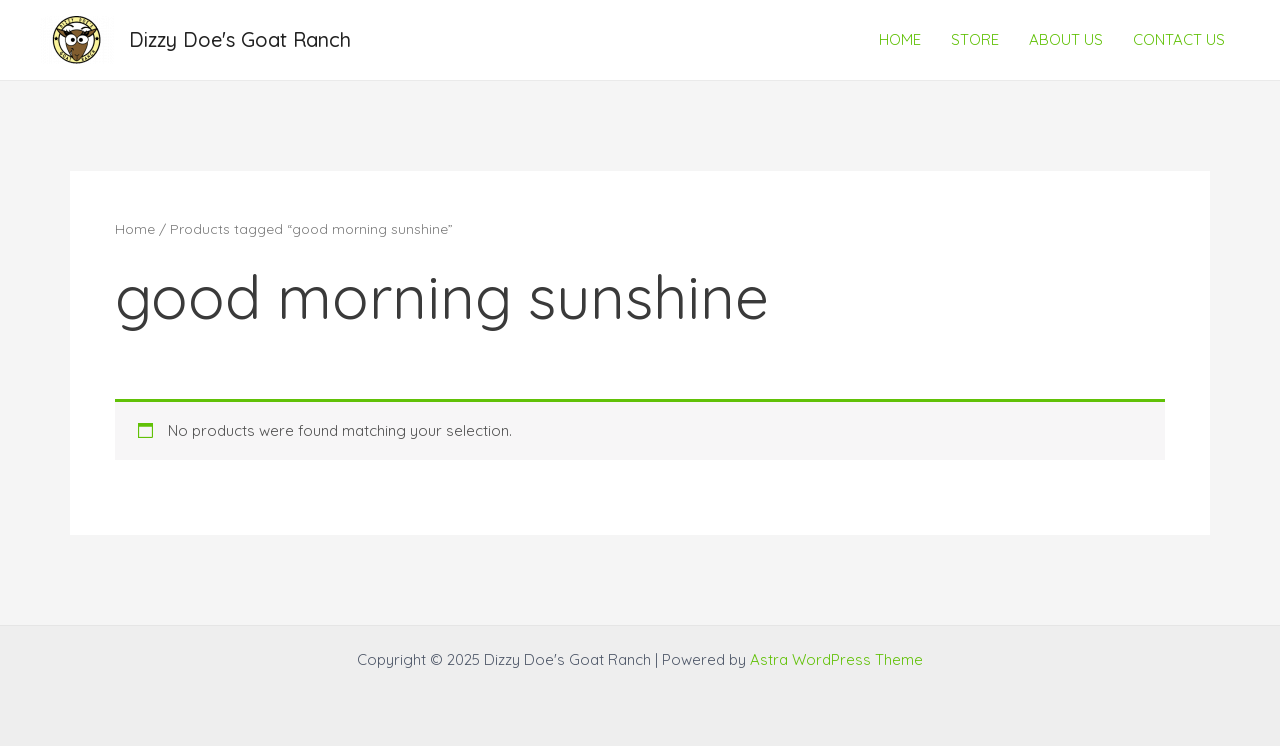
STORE (975, 39)
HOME (900, 39)
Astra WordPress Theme (836, 659)
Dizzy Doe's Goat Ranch (240, 39)
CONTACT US (1179, 39)
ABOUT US (1066, 39)
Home (135, 228)
